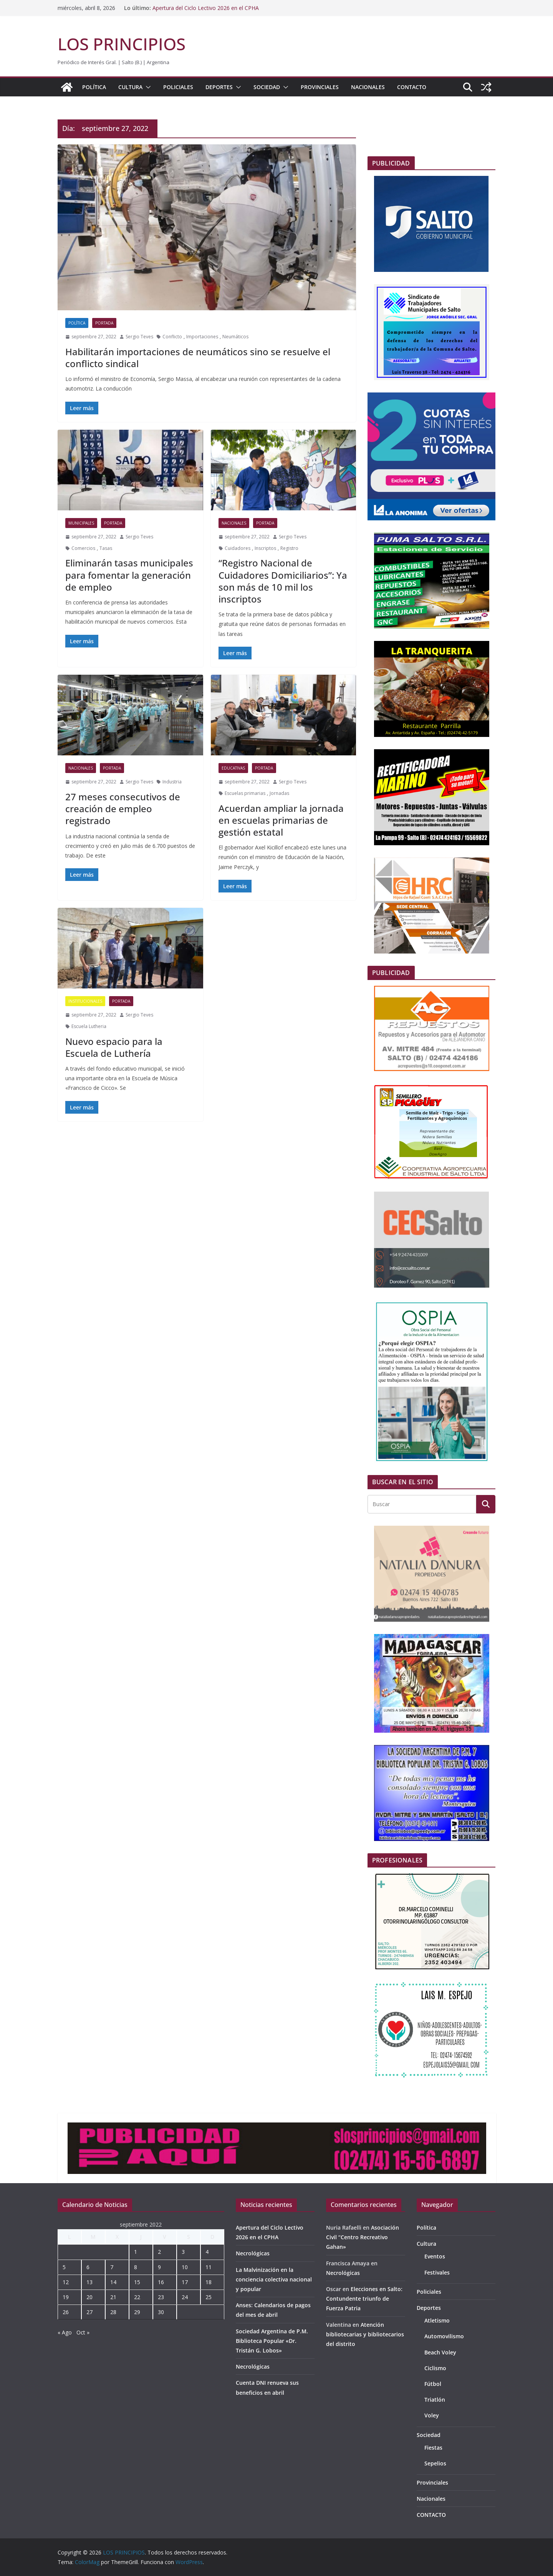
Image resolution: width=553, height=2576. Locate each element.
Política (94, 87)
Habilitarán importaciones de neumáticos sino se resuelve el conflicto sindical (197, 357)
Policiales (178, 87)
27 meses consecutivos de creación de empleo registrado (122, 808)
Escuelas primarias (245, 793)
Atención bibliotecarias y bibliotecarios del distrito (365, 2334)
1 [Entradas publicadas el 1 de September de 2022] (135, 2251)
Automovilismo (444, 2336)
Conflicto (172, 336)
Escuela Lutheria (88, 1026)
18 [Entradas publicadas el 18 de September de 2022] (208, 2282)
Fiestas (433, 2447)
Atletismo (437, 2320)
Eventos (434, 2256)
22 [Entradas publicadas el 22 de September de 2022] (137, 2297)
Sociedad (266, 87)
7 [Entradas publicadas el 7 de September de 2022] (111, 2267)
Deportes (219, 87)
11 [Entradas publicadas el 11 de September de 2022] (208, 2267)
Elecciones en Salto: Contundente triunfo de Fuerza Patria (364, 2298)
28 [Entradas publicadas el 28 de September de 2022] (113, 2312)
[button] (146, 87)
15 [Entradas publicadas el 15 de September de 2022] (137, 2282)
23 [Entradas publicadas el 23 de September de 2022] (161, 2297)
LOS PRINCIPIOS (121, 43)
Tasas (105, 548)
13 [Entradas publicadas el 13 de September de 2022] (89, 2282)
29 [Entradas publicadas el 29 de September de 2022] (137, 2312)
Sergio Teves (139, 336)
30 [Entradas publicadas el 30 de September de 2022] (161, 2312)
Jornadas (279, 793)
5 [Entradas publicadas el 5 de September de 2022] (64, 2267)
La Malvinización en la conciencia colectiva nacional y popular (274, 2279)
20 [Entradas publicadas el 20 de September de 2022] (89, 2297)
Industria (172, 781)
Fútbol (432, 2383)
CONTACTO (411, 87)
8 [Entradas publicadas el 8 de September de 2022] (135, 2267)
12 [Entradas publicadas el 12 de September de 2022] (66, 2282)
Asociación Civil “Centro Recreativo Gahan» (362, 2237)
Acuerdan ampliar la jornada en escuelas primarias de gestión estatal (281, 820)
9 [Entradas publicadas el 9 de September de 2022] (159, 2267)
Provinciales (320, 87)
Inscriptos (265, 548)
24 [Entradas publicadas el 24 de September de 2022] (185, 2297)
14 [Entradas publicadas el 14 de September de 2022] (113, 2282)
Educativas (233, 768)
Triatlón (434, 2399)
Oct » (82, 2332)
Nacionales (368, 87)
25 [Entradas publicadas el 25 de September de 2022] (208, 2297)
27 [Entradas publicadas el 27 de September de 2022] (89, 2312)
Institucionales (85, 1001)
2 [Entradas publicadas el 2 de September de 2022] (159, 2251)
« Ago (65, 2332)
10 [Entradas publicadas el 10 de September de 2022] (185, 2267)
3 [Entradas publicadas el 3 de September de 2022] (183, 2251)
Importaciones (202, 336)
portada (104, 323)
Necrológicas (253, 2253)
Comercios (83, 548)
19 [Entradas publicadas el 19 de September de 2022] (66, 2297)
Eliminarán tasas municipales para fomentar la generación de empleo (129, 574)
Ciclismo (435, 2368)
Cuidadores (237, 548)
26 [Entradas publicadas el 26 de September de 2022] (66, 2312)
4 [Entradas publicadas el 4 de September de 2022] (207, 2251)
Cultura (130, 87)
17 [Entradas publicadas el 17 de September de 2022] (185, 2282)
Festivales (437, 2272)
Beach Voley (440, 2352)
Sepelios (435, 2463)
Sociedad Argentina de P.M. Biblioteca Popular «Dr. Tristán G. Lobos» (272, 2341)
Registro (289, 548)
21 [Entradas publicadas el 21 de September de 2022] (113, 2297)
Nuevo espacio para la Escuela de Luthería (113, 1047)
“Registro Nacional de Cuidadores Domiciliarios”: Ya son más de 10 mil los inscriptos (283, 580)
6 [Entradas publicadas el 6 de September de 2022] (87, 2267)
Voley (431, 2415)
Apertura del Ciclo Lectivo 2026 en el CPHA (205, 8)
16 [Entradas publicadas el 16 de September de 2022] (161, 2282)
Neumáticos (235, 336)
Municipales (81, 523)
